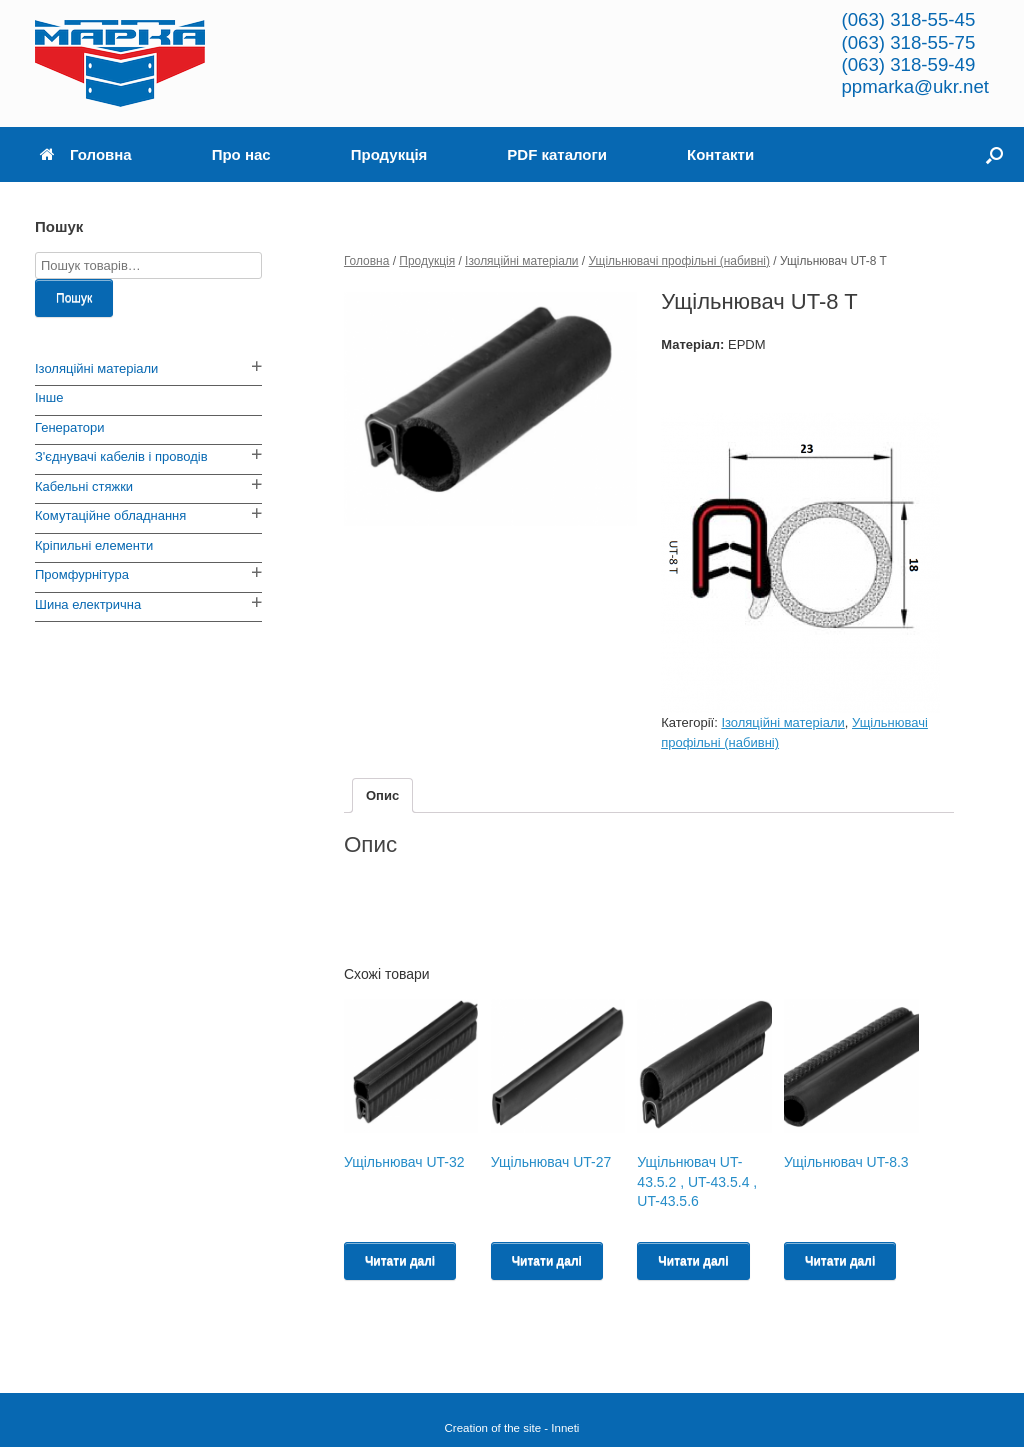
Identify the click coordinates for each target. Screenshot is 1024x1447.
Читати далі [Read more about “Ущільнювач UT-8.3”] (840, 1261)
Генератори (70, 427)
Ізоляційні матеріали (521, 261)
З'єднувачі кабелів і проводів (121, 456)
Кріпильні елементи (94, 545)
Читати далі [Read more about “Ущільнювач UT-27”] (547, 1261)
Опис (382, 795)
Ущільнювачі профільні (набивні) (680, 261)
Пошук (74, 298)
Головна (86, 154)
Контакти (720, 154)
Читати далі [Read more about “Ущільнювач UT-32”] (400, 1261)
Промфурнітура (82, 574)
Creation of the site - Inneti (512, 1428)
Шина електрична (88, 604)
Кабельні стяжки (84, 486)
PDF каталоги (557, 154)
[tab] (382, 795)
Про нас (241, 154)
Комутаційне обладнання (110, 515)
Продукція (389, 154)
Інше (49, 397)
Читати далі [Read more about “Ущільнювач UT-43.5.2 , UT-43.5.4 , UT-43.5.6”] (693, 1261)
